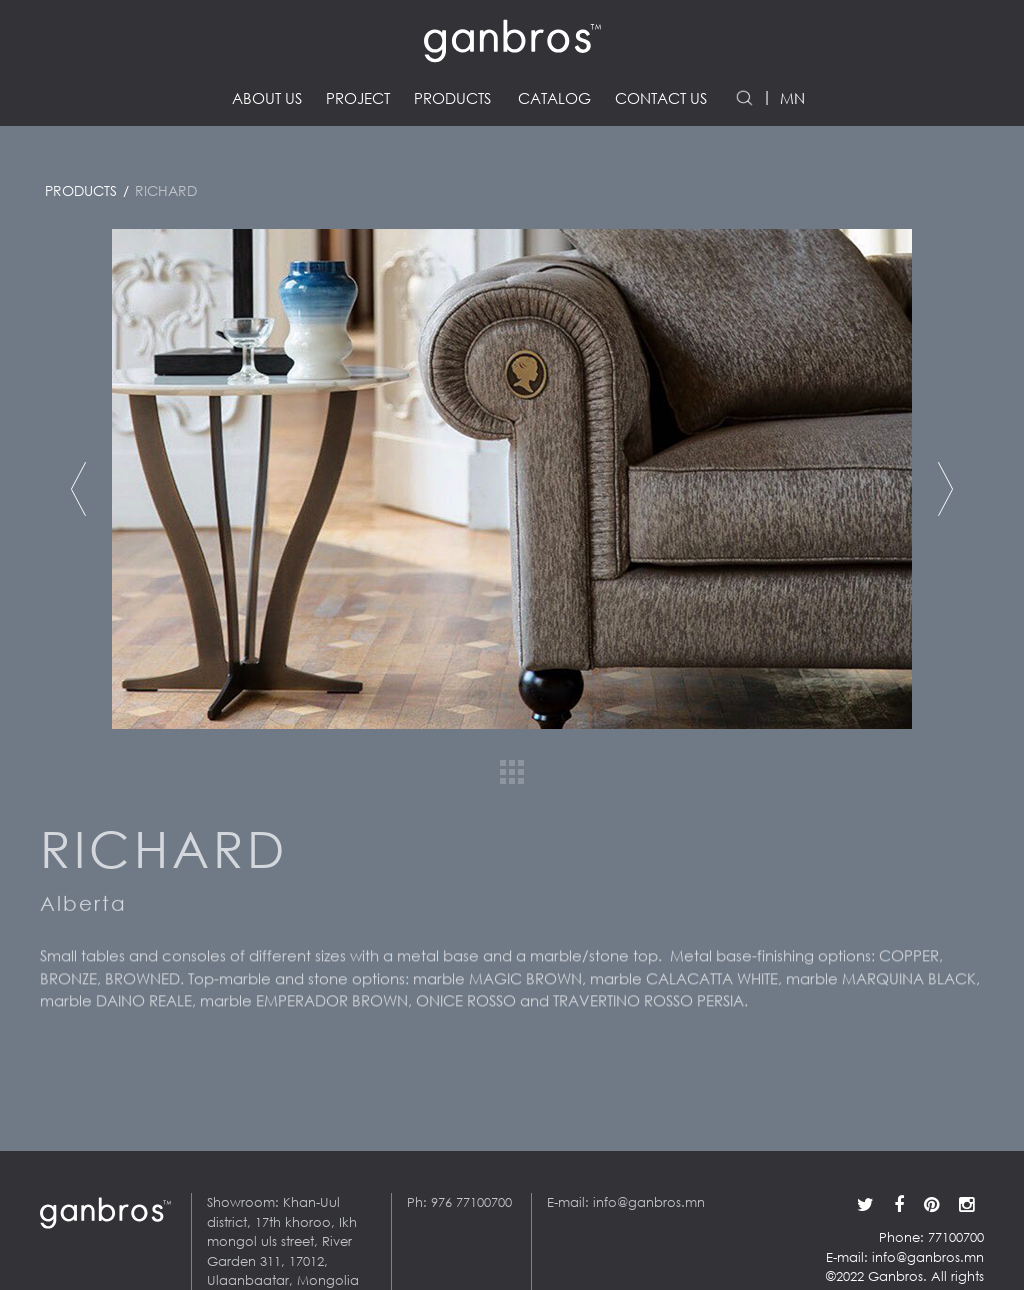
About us (267, 98)
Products (452, 98)
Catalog (554, 98)
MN (792, 98)
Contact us (661, 98)
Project (358, 98)
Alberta (83, 908)
